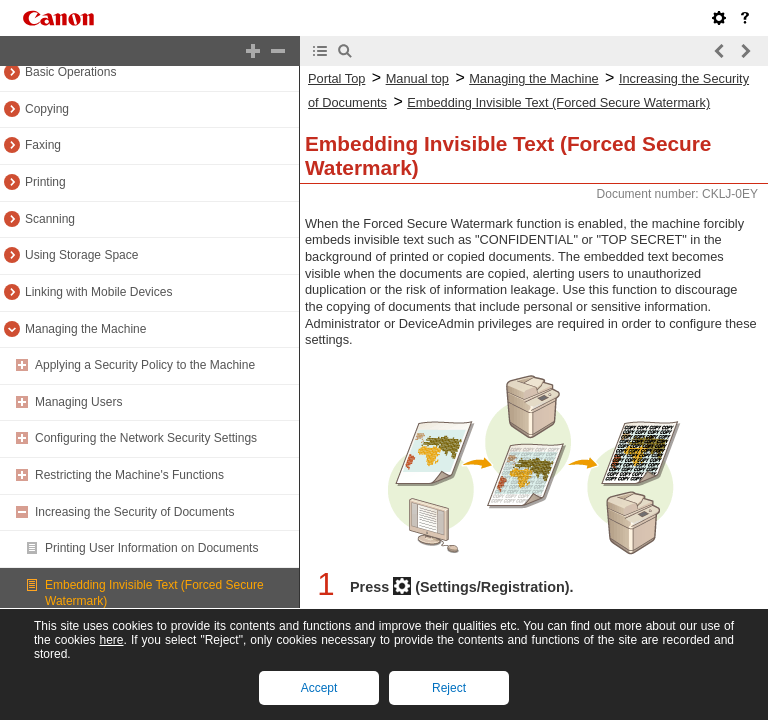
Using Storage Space (81, 255)
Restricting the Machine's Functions (129, 475)
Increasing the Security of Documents (134, 512)
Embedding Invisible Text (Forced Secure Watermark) (558, 102)
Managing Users (78, 402)
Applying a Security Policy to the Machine (145, 365)
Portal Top (336, 78)
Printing (45, 182)
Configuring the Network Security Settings (146, 438)
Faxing (43, 145)
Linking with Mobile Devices (98, 292)
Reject (449, 688)
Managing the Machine (85, 329)
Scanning (50, 219)
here (111, 640)
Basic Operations (70, 72)
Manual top (417, 78)
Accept (319, 688)
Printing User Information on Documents (151, 548)
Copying (47, 109)
